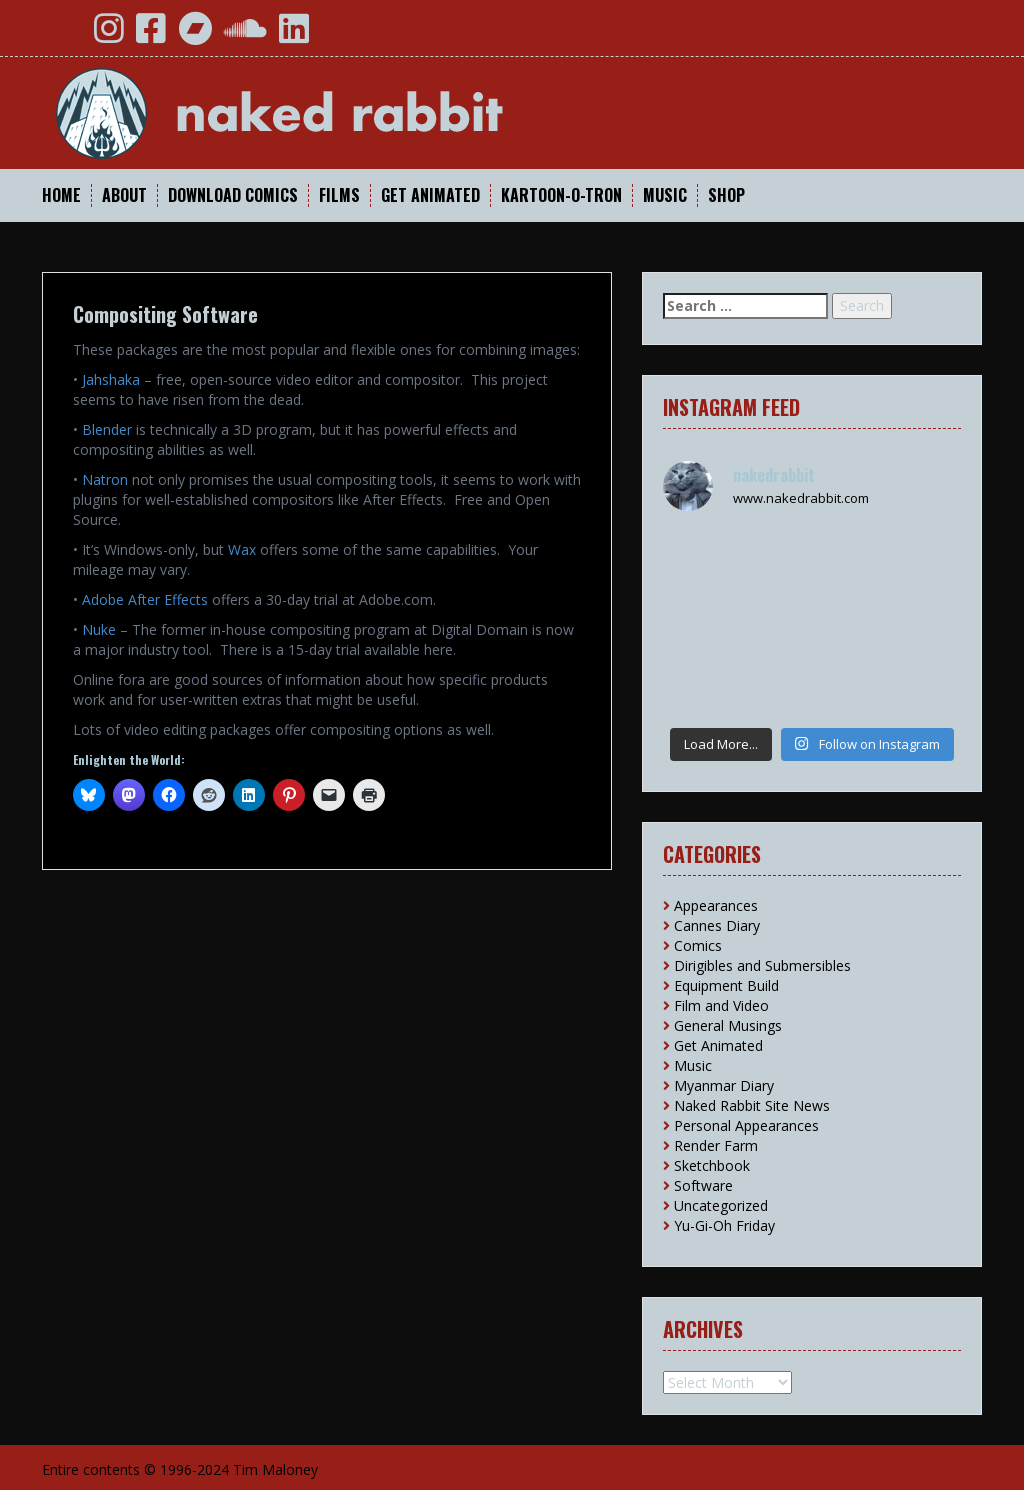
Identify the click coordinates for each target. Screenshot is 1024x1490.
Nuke (99, 629)
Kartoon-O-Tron (561, 195)
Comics (698, 945)
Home (61, 195)
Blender (107, 429)
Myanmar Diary (724, 1085)
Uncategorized (721, 1205)
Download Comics (233, 195)
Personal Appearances (746, 1125)
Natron (105, 479)
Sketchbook (712, 1165)
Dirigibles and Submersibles (762, 965)
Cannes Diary (717, 925)
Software (703, 1185)
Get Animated (430, 195)
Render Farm (716, 1145)
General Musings (728, 1025)
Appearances (716, 905)
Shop (726, 195)
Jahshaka (111, 379)
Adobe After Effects (145, 599)
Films (339, 195)
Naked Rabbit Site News (752, 1105)
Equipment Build (726, 985)
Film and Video (721, 1005)
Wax (242, 549)
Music (665, 195)
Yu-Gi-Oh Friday (724, 1225)
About (124, 195)
